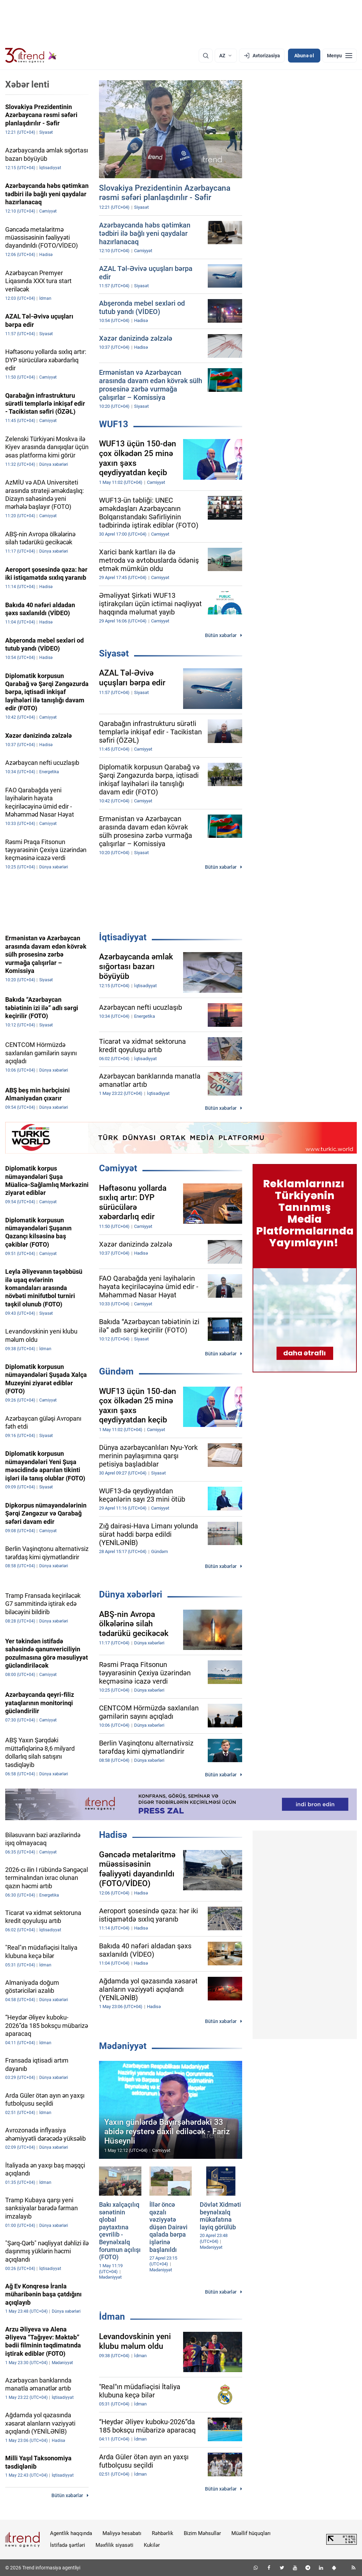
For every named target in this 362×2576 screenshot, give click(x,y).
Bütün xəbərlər (221, 635)
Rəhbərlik (162, 2533)
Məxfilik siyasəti (114, 2545)
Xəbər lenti (27, 84)
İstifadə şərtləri (67, 2545)
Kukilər (152, 2545)
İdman (112, 2316)
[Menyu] (339, 56)
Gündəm (116, 1371)
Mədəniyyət (123, 2046)
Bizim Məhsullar (202, 2533)
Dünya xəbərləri (130, 1594)
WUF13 (113, 424)
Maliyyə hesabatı (121, 2533)
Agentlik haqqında (71, 2533)
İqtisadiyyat (123, 937)
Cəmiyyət (118, 1168)
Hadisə (113, 1835)
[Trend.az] (31, 55)
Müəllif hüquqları (251, 2533)
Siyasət (114, 653)
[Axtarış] (206, 56)
